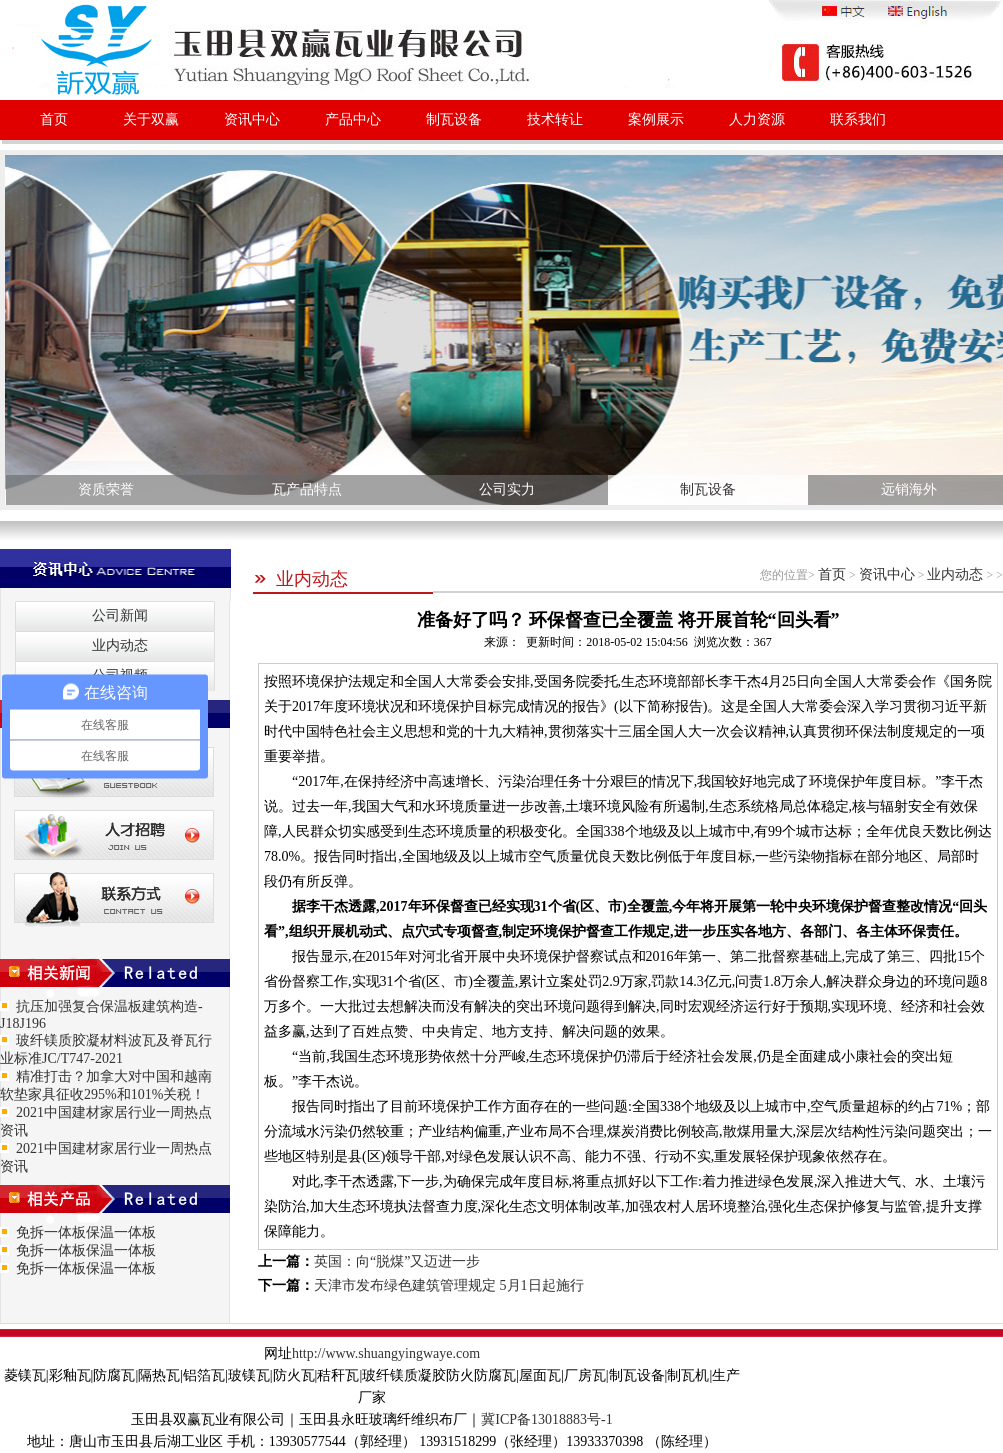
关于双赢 (151, 119)
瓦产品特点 (307, 489)
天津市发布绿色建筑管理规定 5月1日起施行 (449, 1285)
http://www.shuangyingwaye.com (386, 1353)
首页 (54, 119)
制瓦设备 (454, 119)
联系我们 (858, 119)
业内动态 (300, 579)
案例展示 (656, 119)
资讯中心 (252, 119)
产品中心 (353, 119)
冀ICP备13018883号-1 (546, 1419)
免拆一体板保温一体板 (86, 1232)
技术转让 (555, 119)
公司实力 (507, 489)
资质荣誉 (106, 489)
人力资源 (757, 119)
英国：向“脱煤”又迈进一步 (397, 1261)
